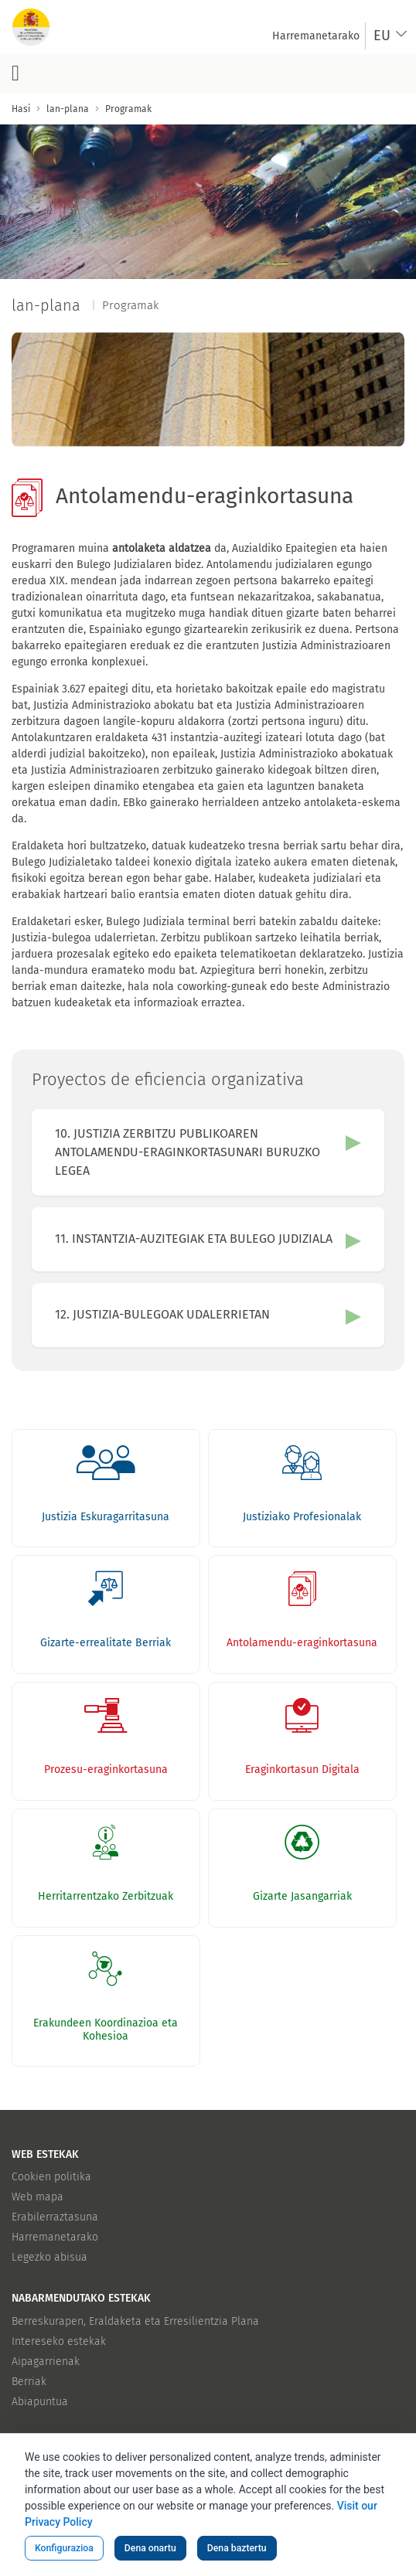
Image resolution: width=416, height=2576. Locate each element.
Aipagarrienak (46, 2361)
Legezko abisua (49, 2257)
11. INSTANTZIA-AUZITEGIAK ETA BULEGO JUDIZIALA (193, 1238)
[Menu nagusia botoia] (15, 73)
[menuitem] (316, 35)
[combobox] (391, 36)
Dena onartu (150, 2548)
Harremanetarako (55, 2237)
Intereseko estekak (59, 2341)
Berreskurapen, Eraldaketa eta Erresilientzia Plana (135, 2321)
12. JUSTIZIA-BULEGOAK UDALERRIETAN (162, 1314)
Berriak (29, 2381)
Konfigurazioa (64, 2548)
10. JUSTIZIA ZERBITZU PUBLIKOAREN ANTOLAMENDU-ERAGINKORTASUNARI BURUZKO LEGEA (187, 1152)
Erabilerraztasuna (55, 2217)
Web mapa (37, 2196)
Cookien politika (51, 2176)
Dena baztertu (237, 2548)
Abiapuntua (40, 2401)
